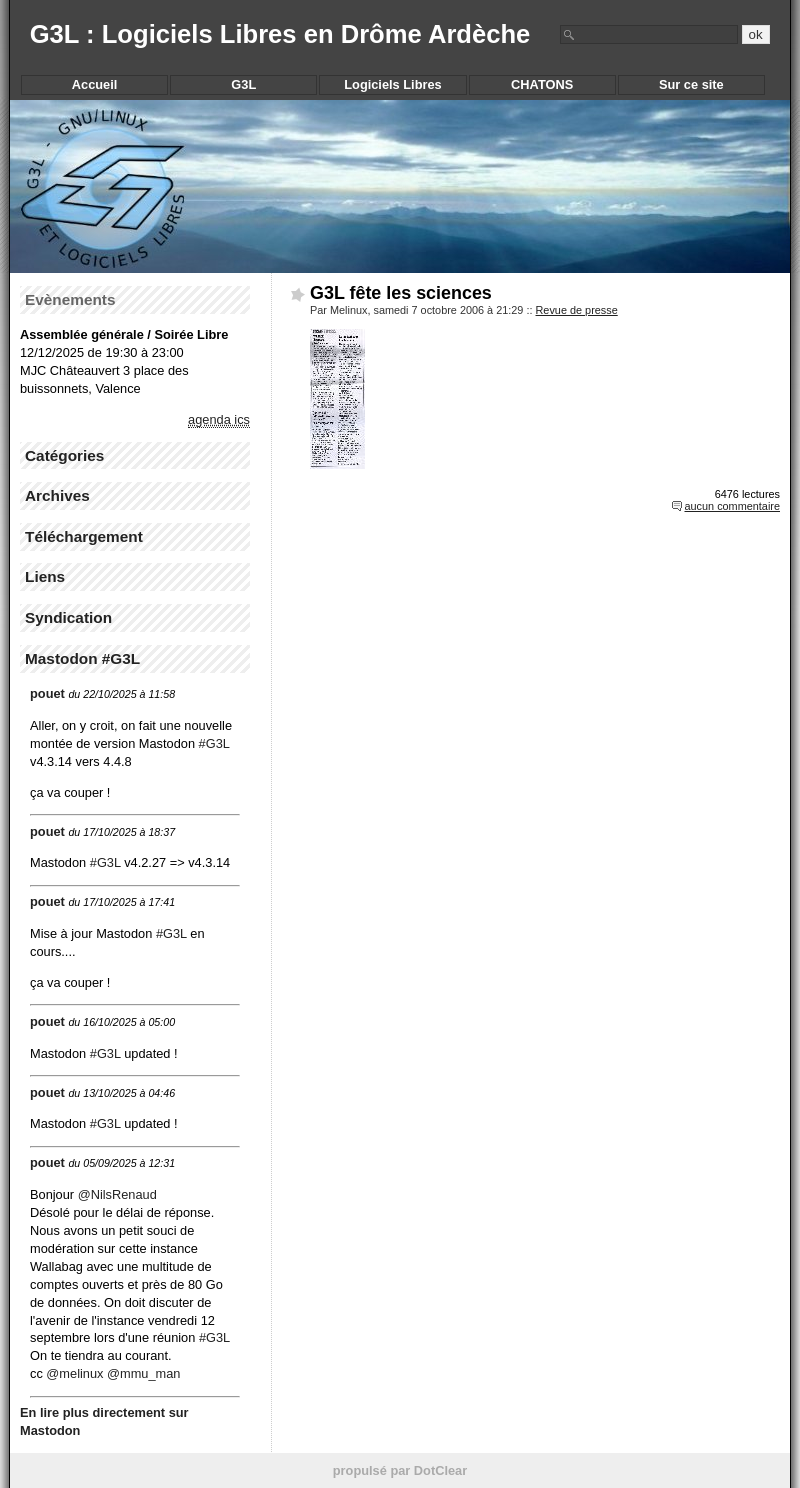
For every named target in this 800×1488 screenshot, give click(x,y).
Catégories (64, 455)
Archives (57, 495)
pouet (47, 693)
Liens (45, 576)
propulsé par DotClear (400, 1470)
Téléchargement (84, 536)
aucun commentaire (732, 506)
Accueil (95, 84)
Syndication (68, 617)
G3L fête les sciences (401, 293)
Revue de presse (577, 310)
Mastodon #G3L (82, 658)
